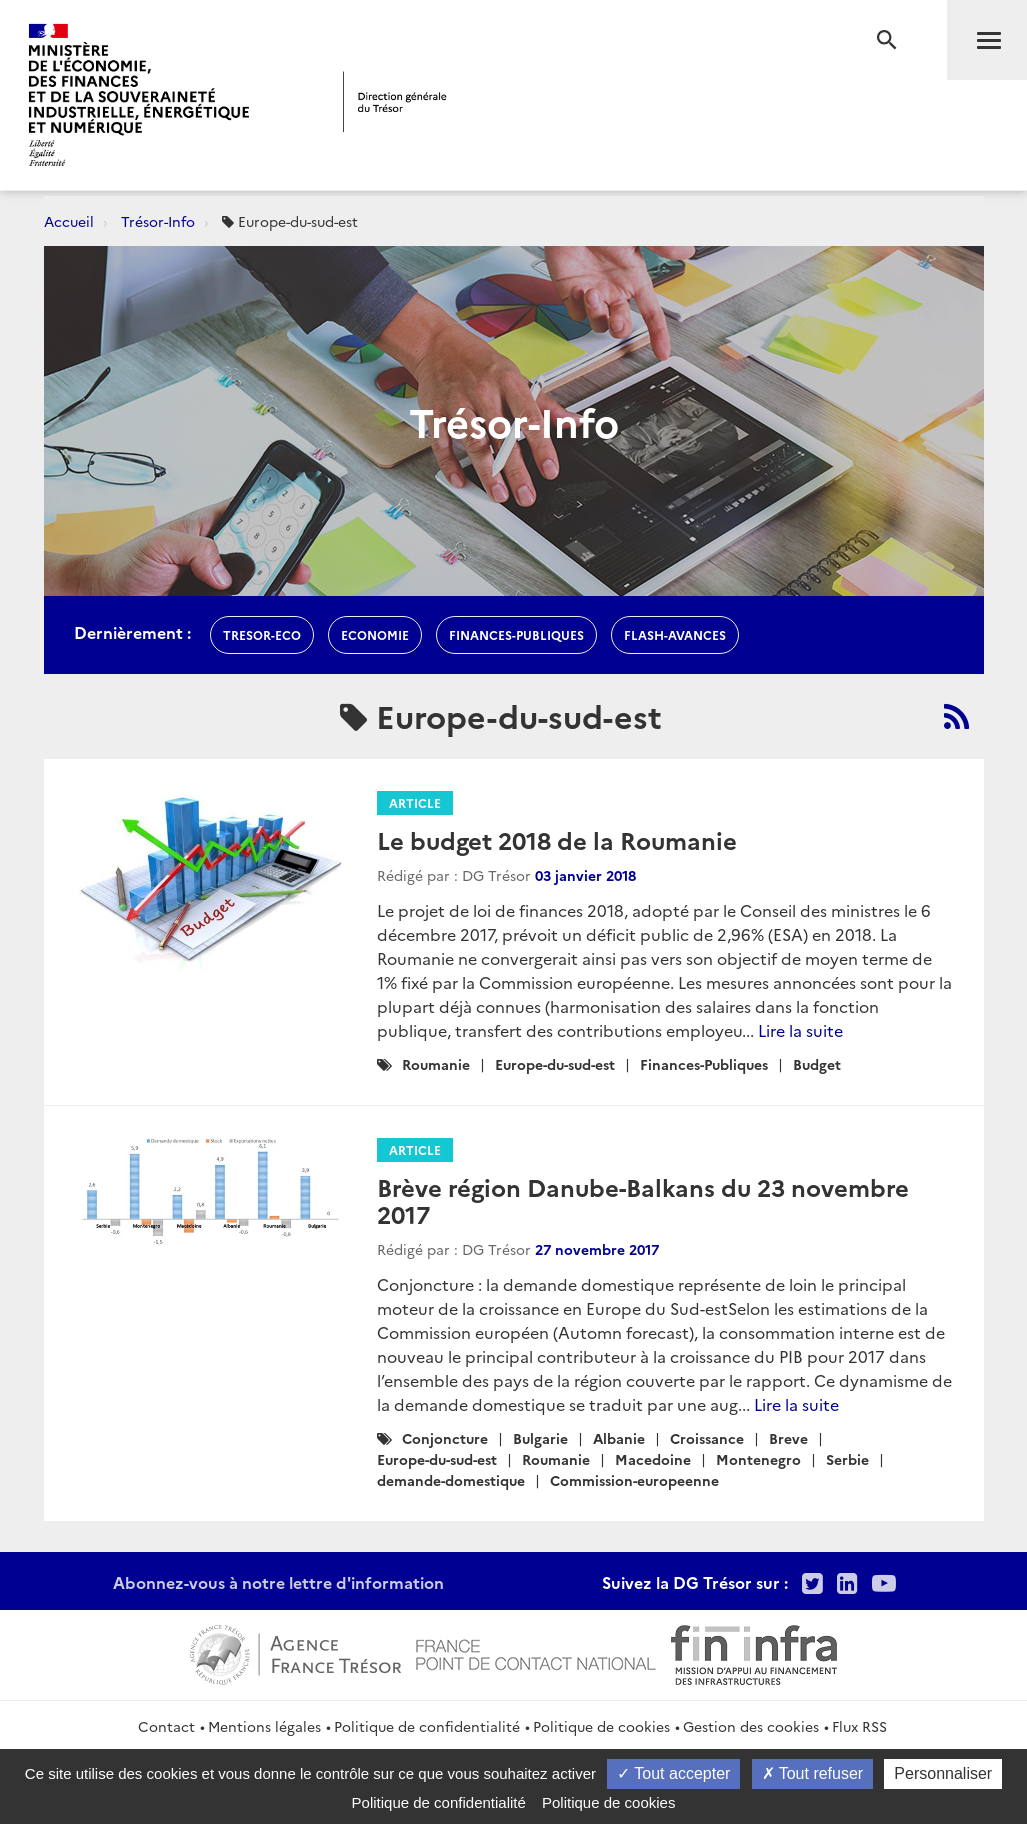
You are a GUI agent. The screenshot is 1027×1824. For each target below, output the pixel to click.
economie (375, 634)
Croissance (707, 1438)
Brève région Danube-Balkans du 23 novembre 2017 (643, 1199)
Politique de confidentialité (427, 1726)
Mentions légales (264, 1726)
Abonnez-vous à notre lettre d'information (278, 1582)
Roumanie (436, 1064)
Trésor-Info (158, 221)
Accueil (69, 221)
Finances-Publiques (704, 1064)
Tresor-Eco (262, 634)
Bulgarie (540, 1438)
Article (415, 802)
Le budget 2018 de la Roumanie (557, 839)
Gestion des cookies (751, 1726)
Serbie (847, 1459)
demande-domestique (451, 1480)
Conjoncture (445, 1438)
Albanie (619, 1438)
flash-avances (675, 634)
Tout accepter (673, 1773)
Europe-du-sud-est (555, 1064)
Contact (166, 1726)
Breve (788, 1438)
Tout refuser (813, 1773)
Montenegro (758, 1459)
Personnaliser (943, 1773)
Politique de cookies (601, 1726)
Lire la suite (800, 1030)
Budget (817, 1064)
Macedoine (653, 1459)
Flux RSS (859, 1726)
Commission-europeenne (634, 1480)
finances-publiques (516, 634)
